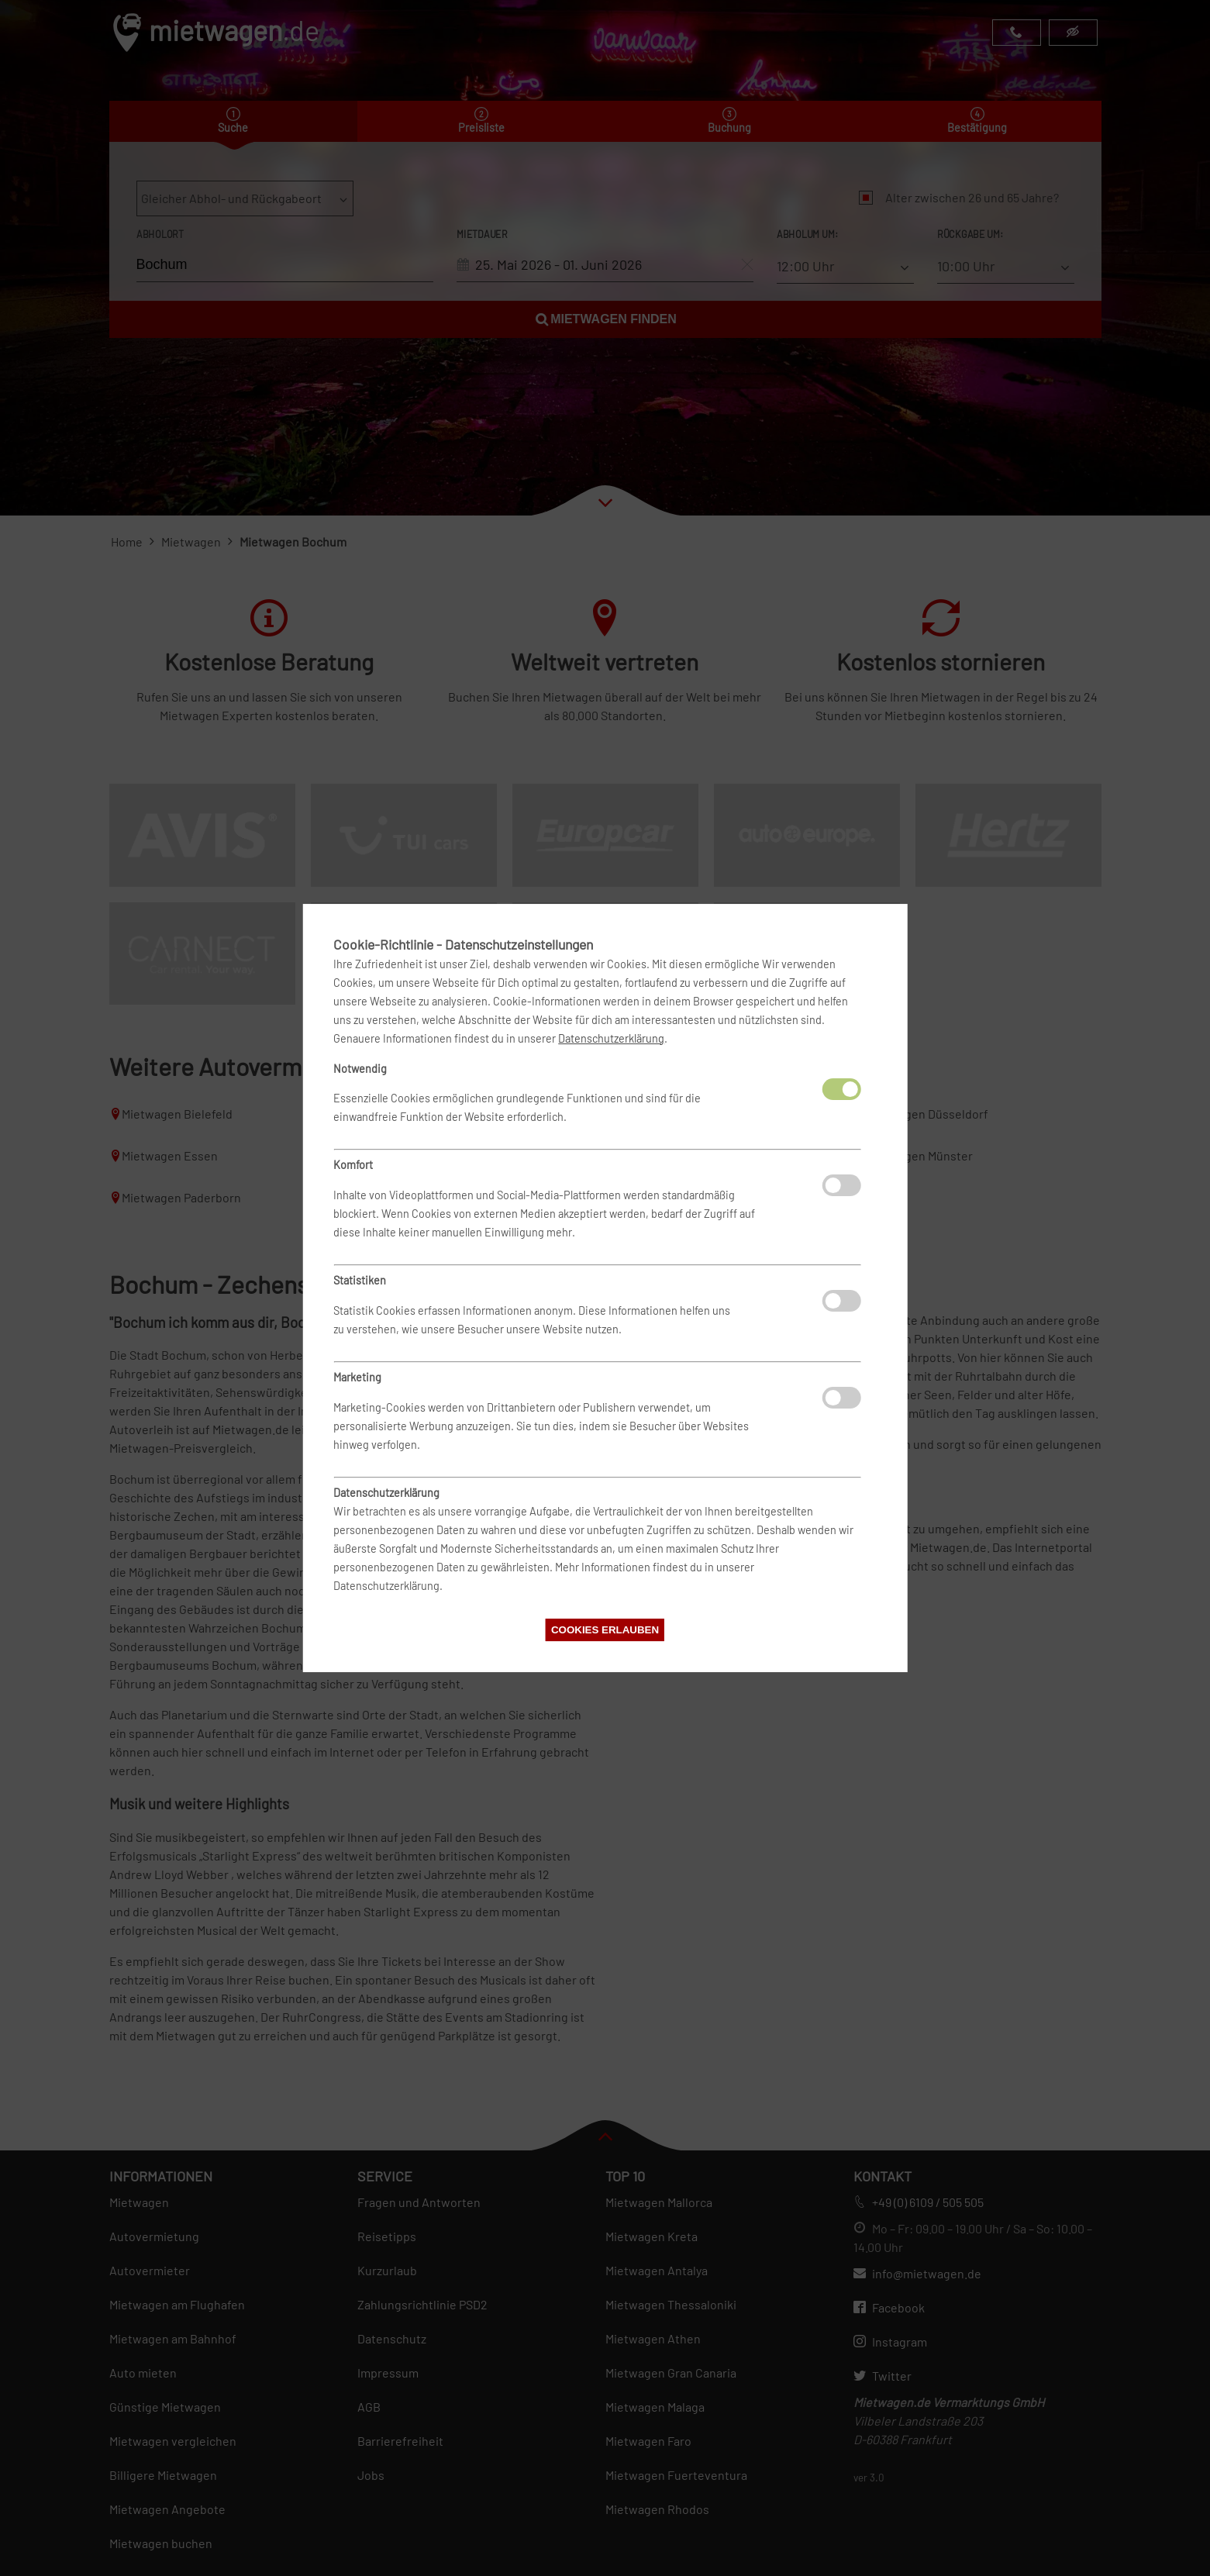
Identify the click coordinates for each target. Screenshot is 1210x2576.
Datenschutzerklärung (611, 1038)
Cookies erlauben (605, 1630)
